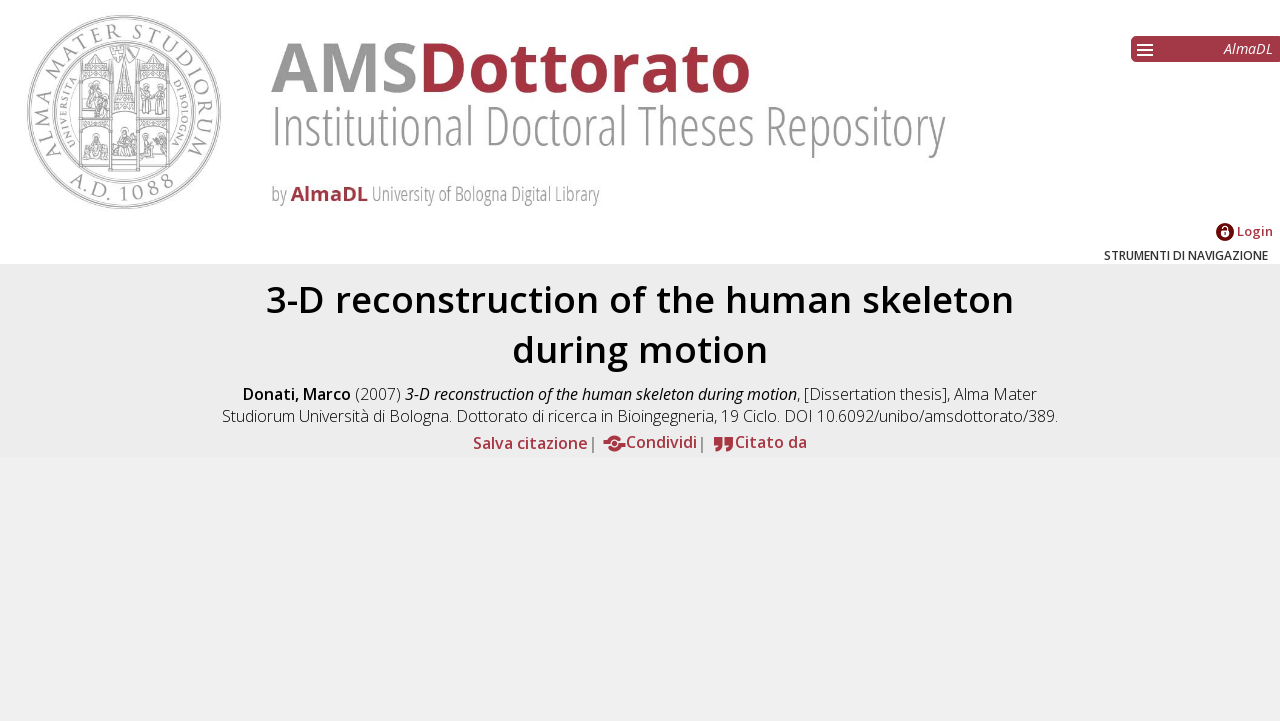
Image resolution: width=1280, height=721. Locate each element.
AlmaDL (1248, 48)
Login (1244, 231)
